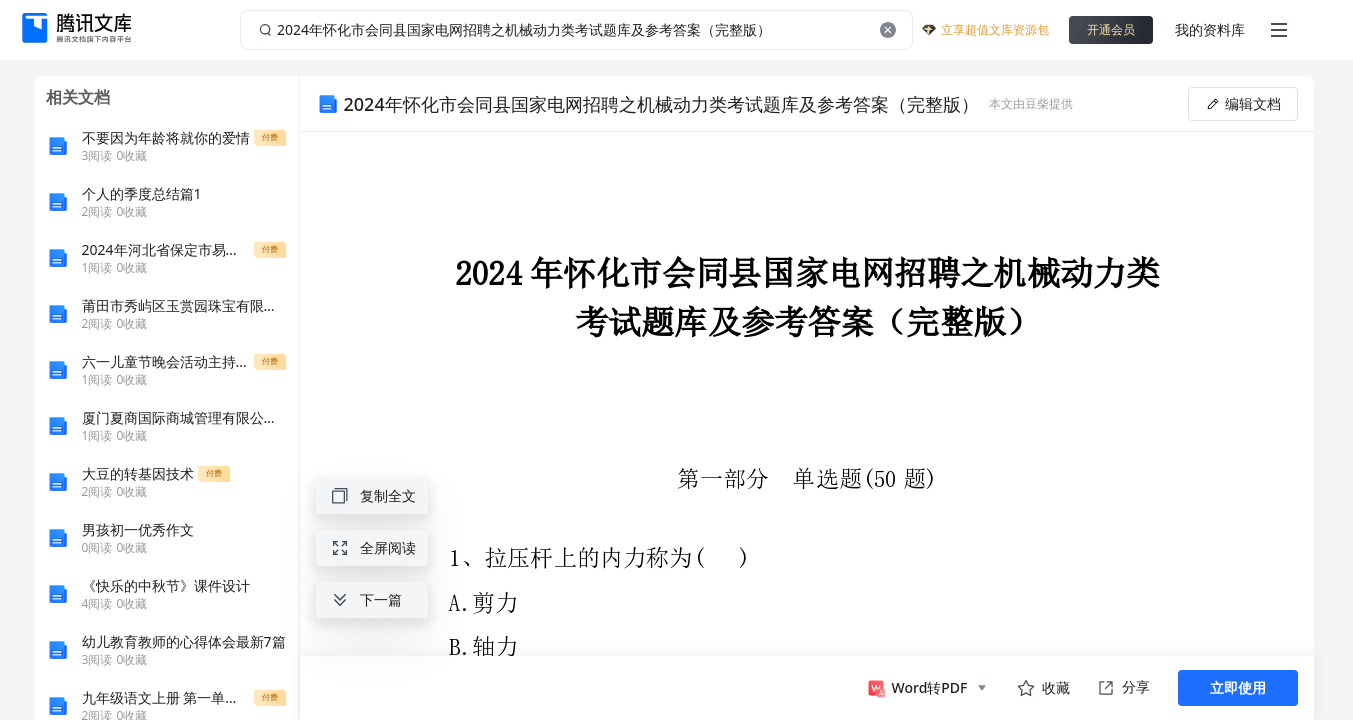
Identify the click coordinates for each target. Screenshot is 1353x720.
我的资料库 (1210, 29)
